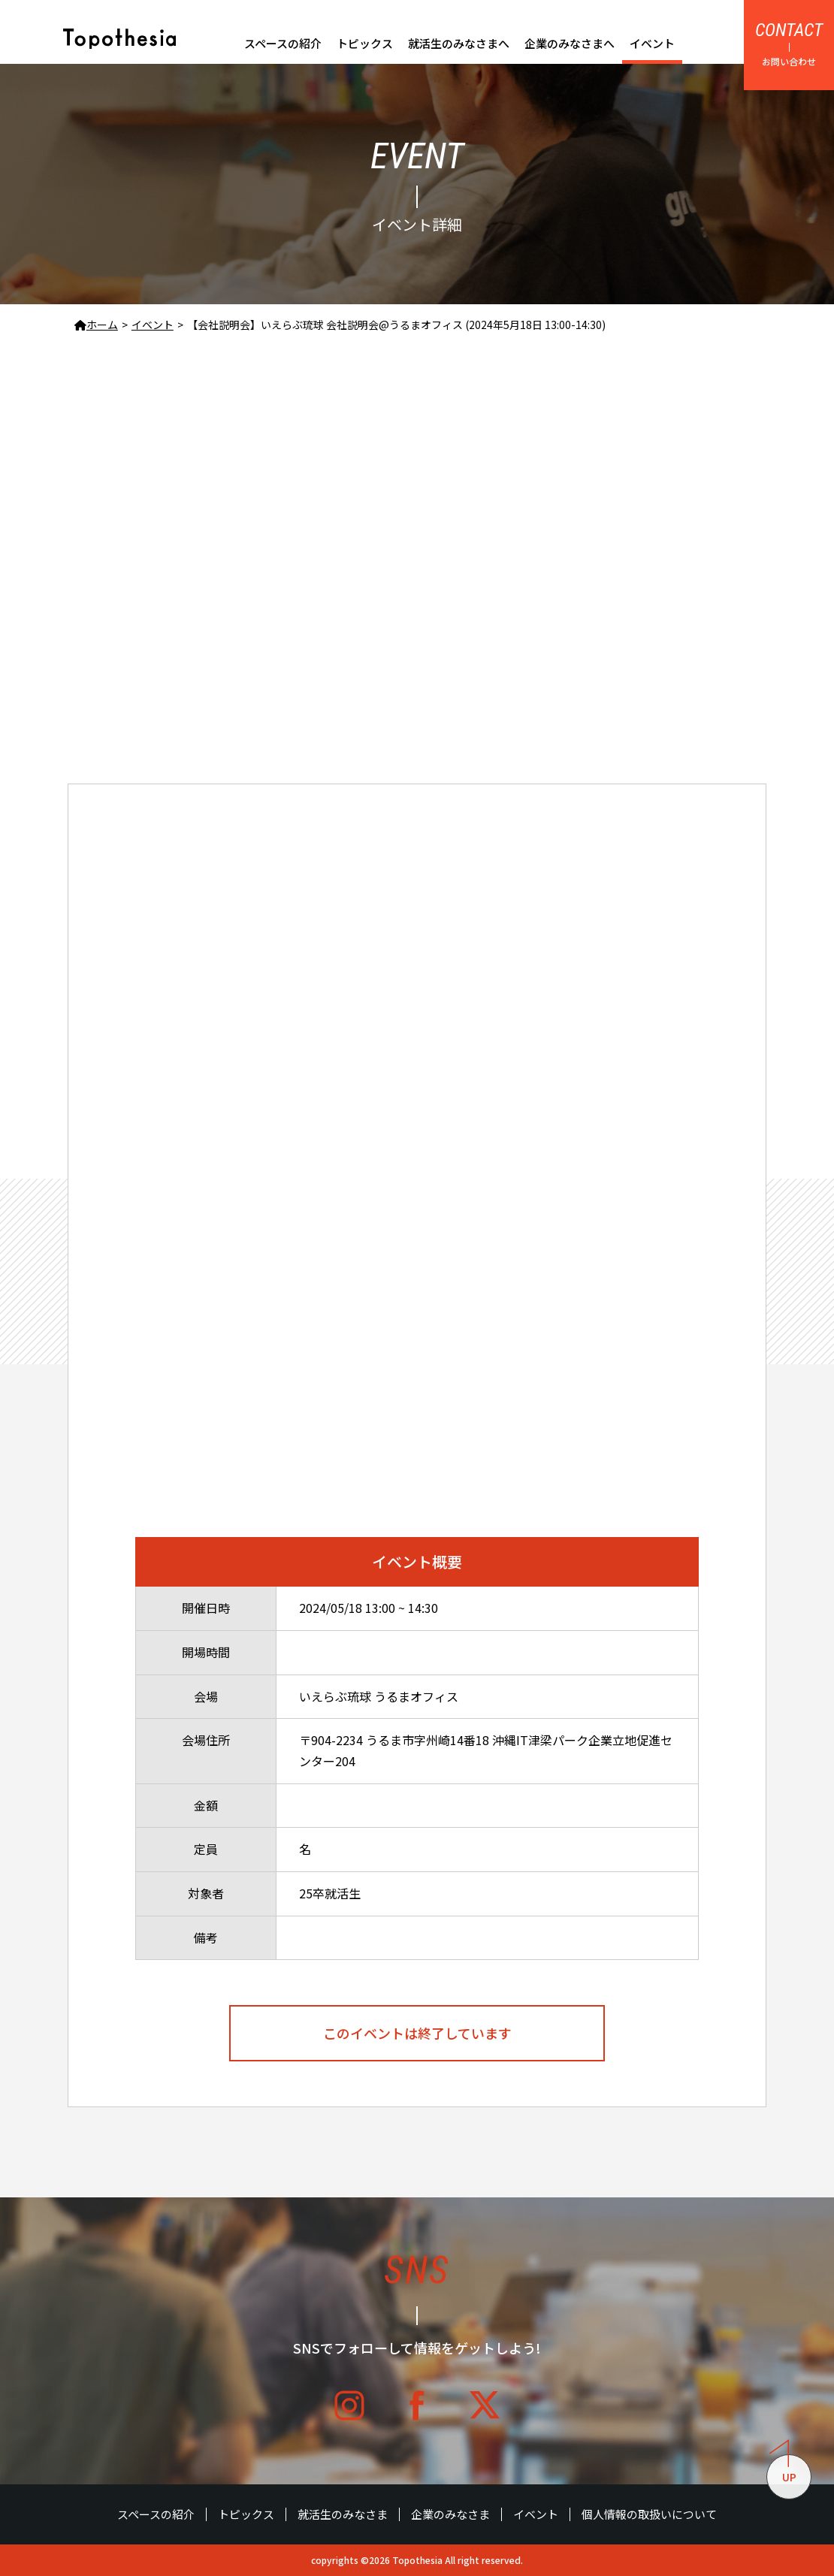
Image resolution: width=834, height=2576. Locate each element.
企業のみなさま (450, 2514)
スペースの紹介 (283, 43)
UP (782, 2469)
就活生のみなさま (343, 2514)
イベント (652, 43)
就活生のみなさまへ (458, 43)
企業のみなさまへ (569, 43)
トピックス (365, 43)
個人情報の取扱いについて (649, 2514)
